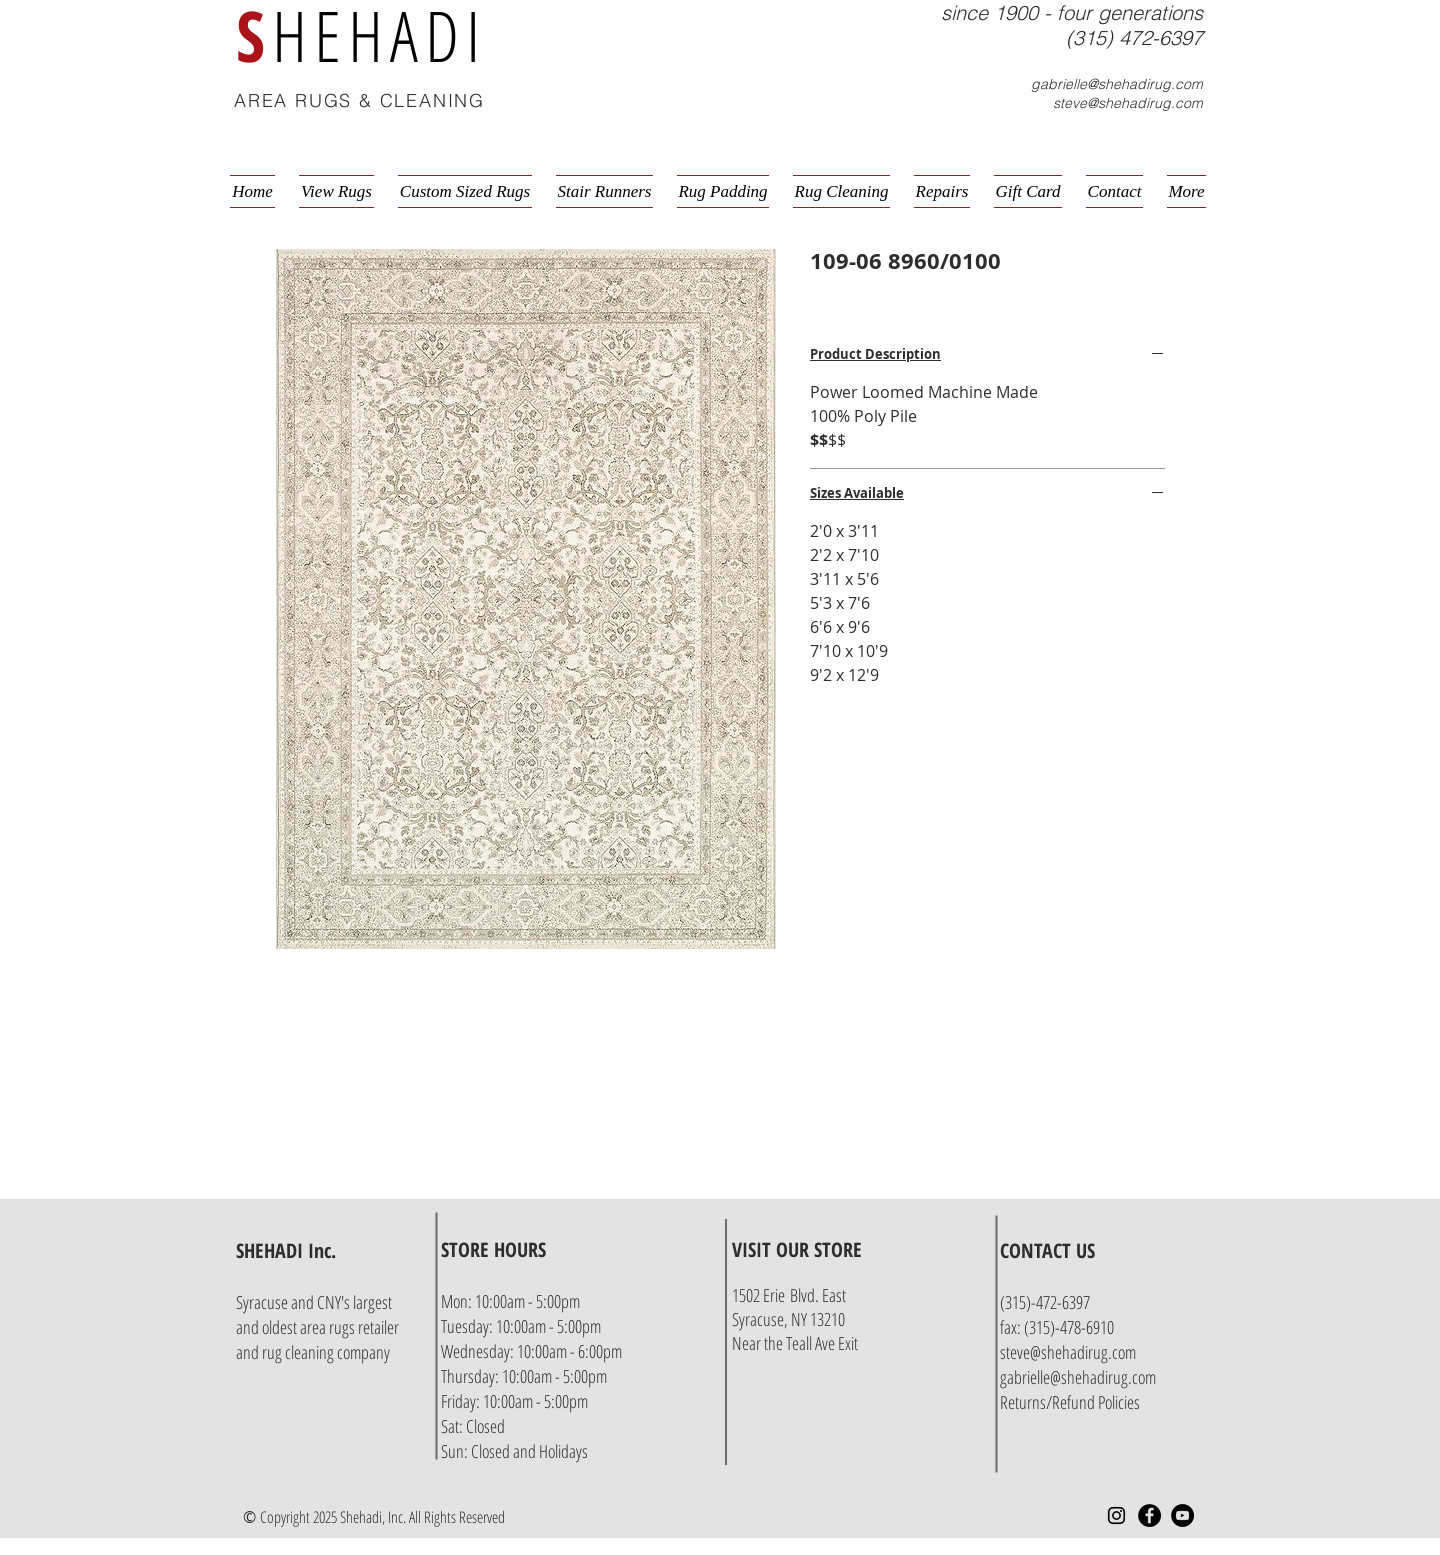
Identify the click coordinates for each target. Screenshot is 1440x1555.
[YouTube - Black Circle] (1182, 1515)
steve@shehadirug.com (1128, 103)
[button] (1206, 102)
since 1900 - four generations (1072, 12)
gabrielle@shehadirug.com (1117, 84)
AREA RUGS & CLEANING (359, 100)
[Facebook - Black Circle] (1149, 1515)
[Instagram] (1116, 1515)
